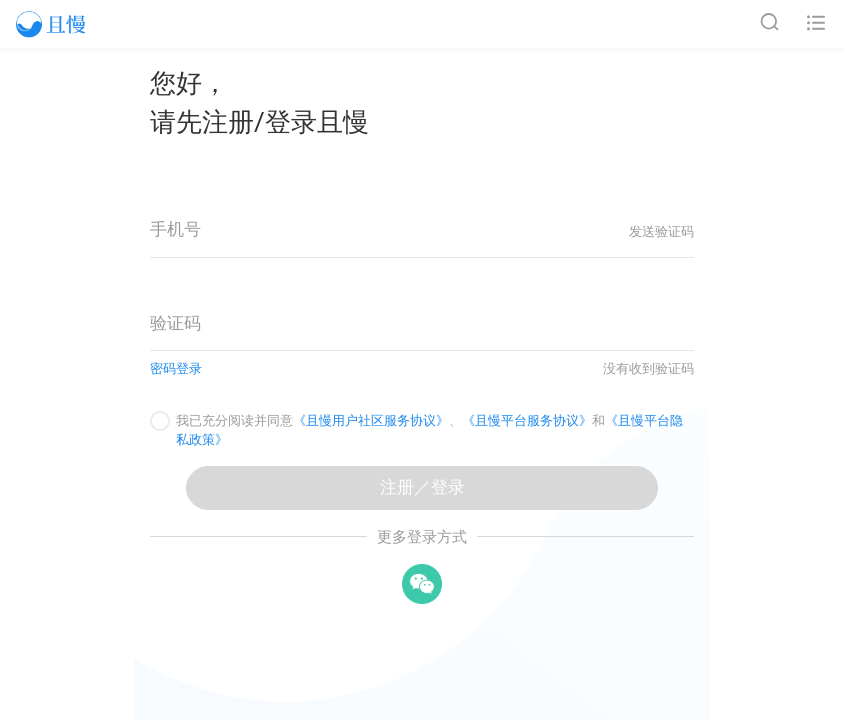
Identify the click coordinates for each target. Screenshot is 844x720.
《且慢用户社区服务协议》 (371, 420)
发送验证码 (661, 231)
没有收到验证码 (648, 368)
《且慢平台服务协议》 (527, 420)
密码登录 (176, 368)
